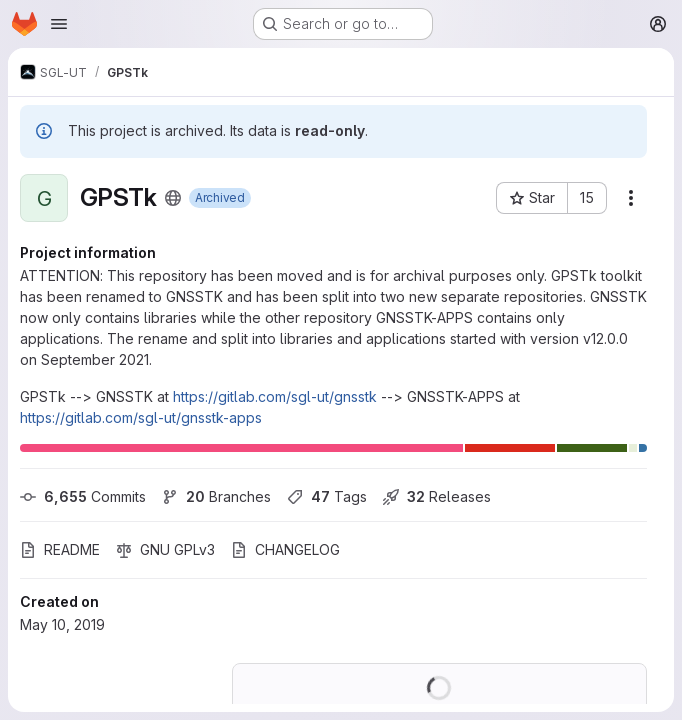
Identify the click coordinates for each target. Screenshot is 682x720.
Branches (216, 496)
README (60, 549)
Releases (437, 496)
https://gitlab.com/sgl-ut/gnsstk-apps (141, 417)
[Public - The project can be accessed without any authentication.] (173, 198)
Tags (327, 496)
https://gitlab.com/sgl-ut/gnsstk (275, 396)
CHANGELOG (285, 549)
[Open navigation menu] (59, 24)
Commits (83, 496)
